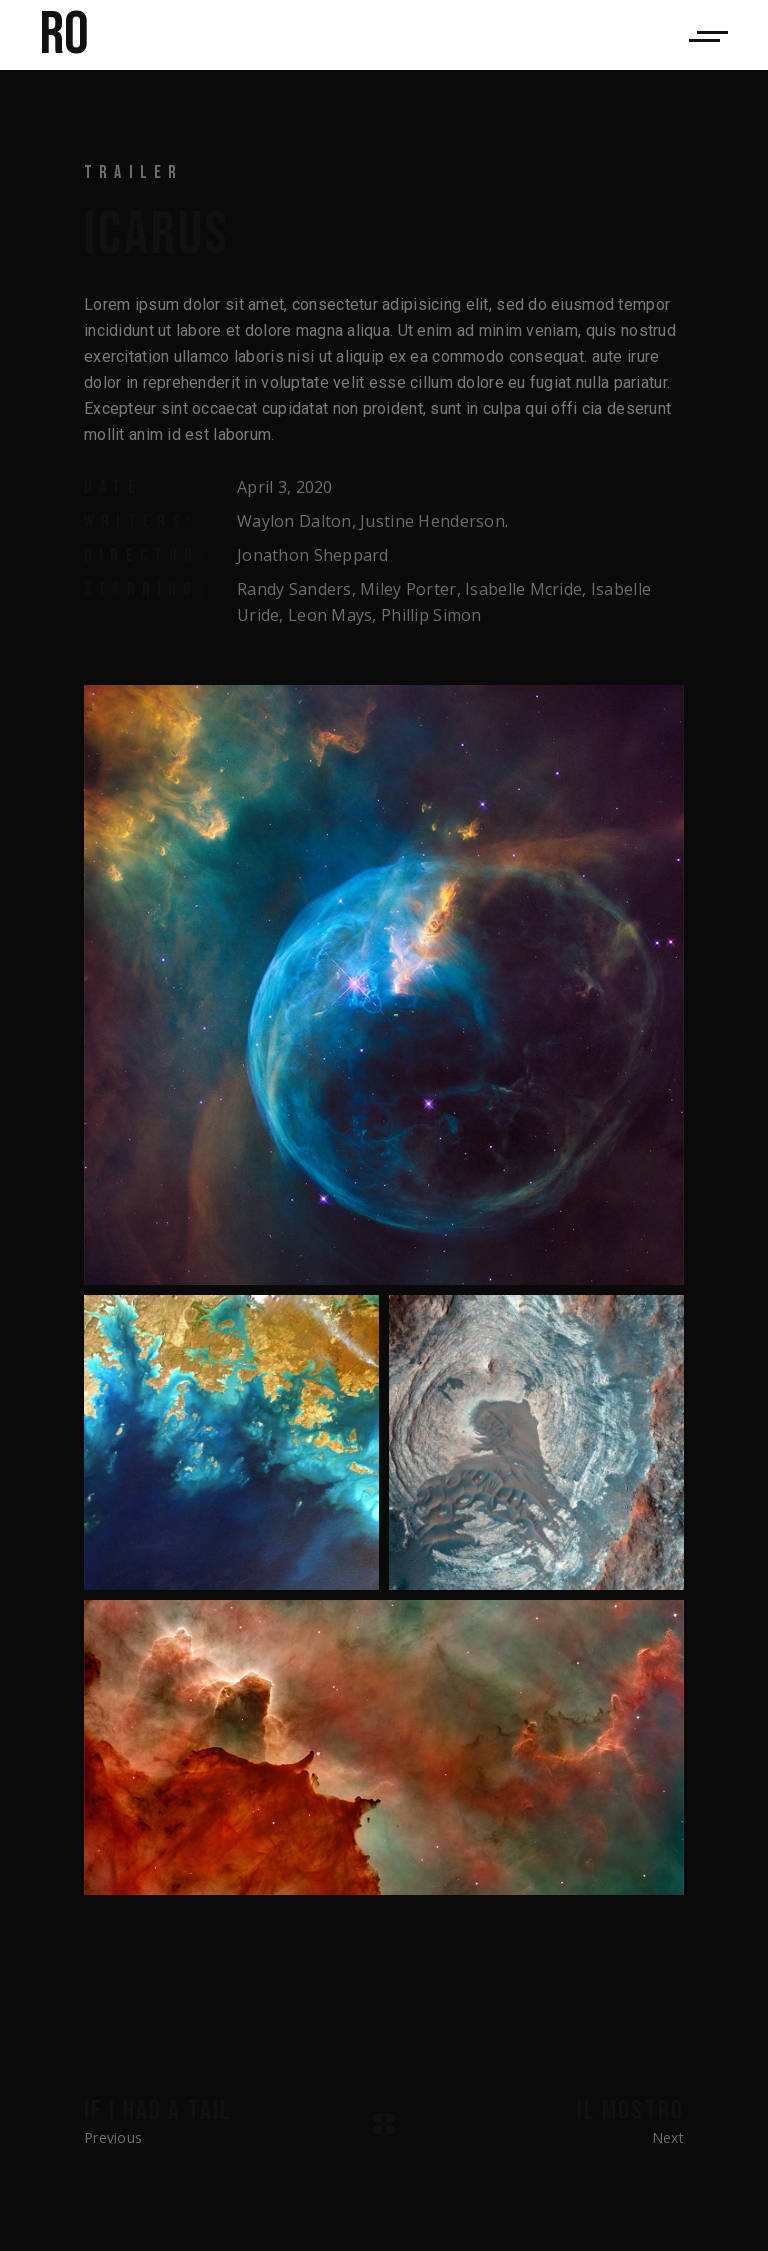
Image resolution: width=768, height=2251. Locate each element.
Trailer (133, 172)
